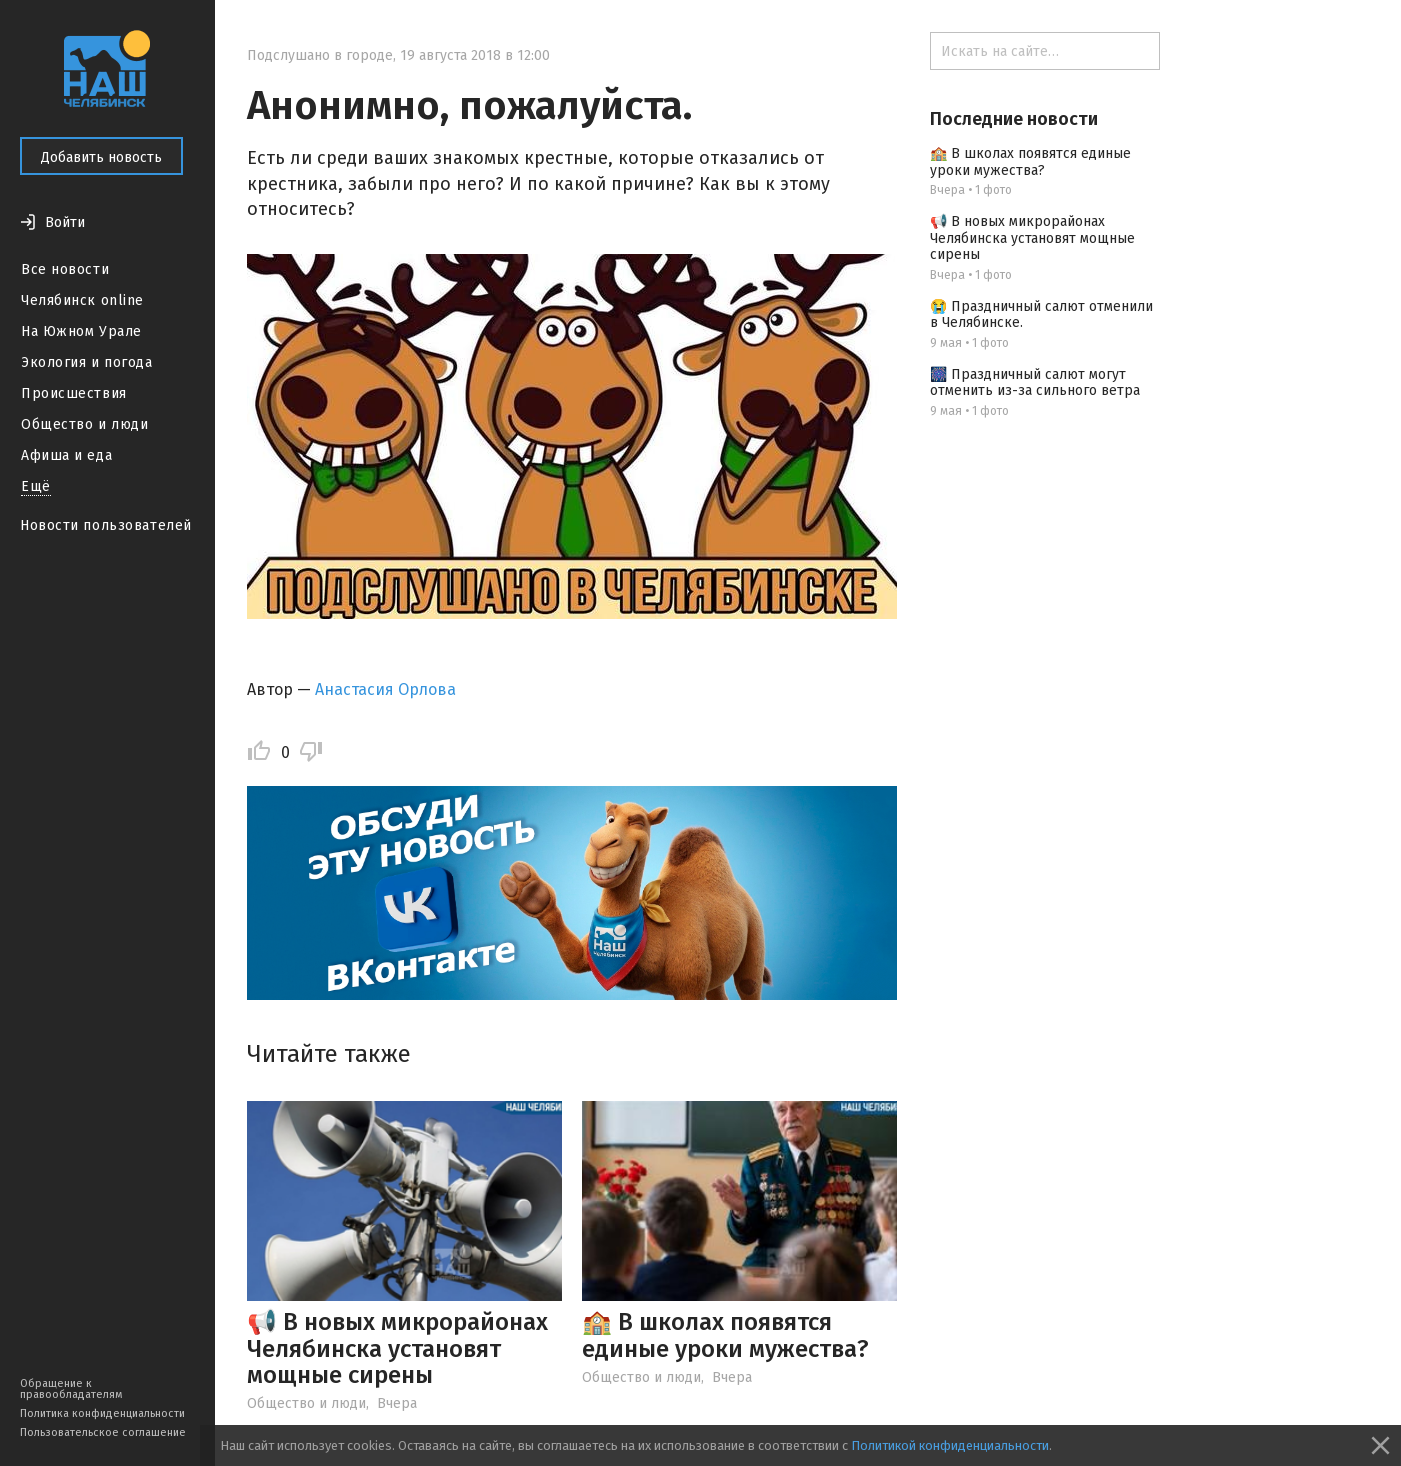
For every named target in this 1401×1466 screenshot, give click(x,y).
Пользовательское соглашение (103, 1432)
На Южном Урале (81, 331)
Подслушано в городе (320, 55)
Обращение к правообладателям (71, 1389)
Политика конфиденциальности (102, 1413)
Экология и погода (87, 362)
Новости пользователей (106, 525)
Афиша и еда (66, 455)
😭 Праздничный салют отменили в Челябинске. (1041, 315)
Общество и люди (84, 424)
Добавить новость (101, 157)
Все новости (65, 269)
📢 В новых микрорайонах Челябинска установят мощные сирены (397, 1348)
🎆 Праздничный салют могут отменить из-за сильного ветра (1035, 383)
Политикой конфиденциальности (950, 1445)
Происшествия (74, 393)
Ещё (36, 486)
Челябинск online (82, 300)
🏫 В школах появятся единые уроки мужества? (725, 1335)
